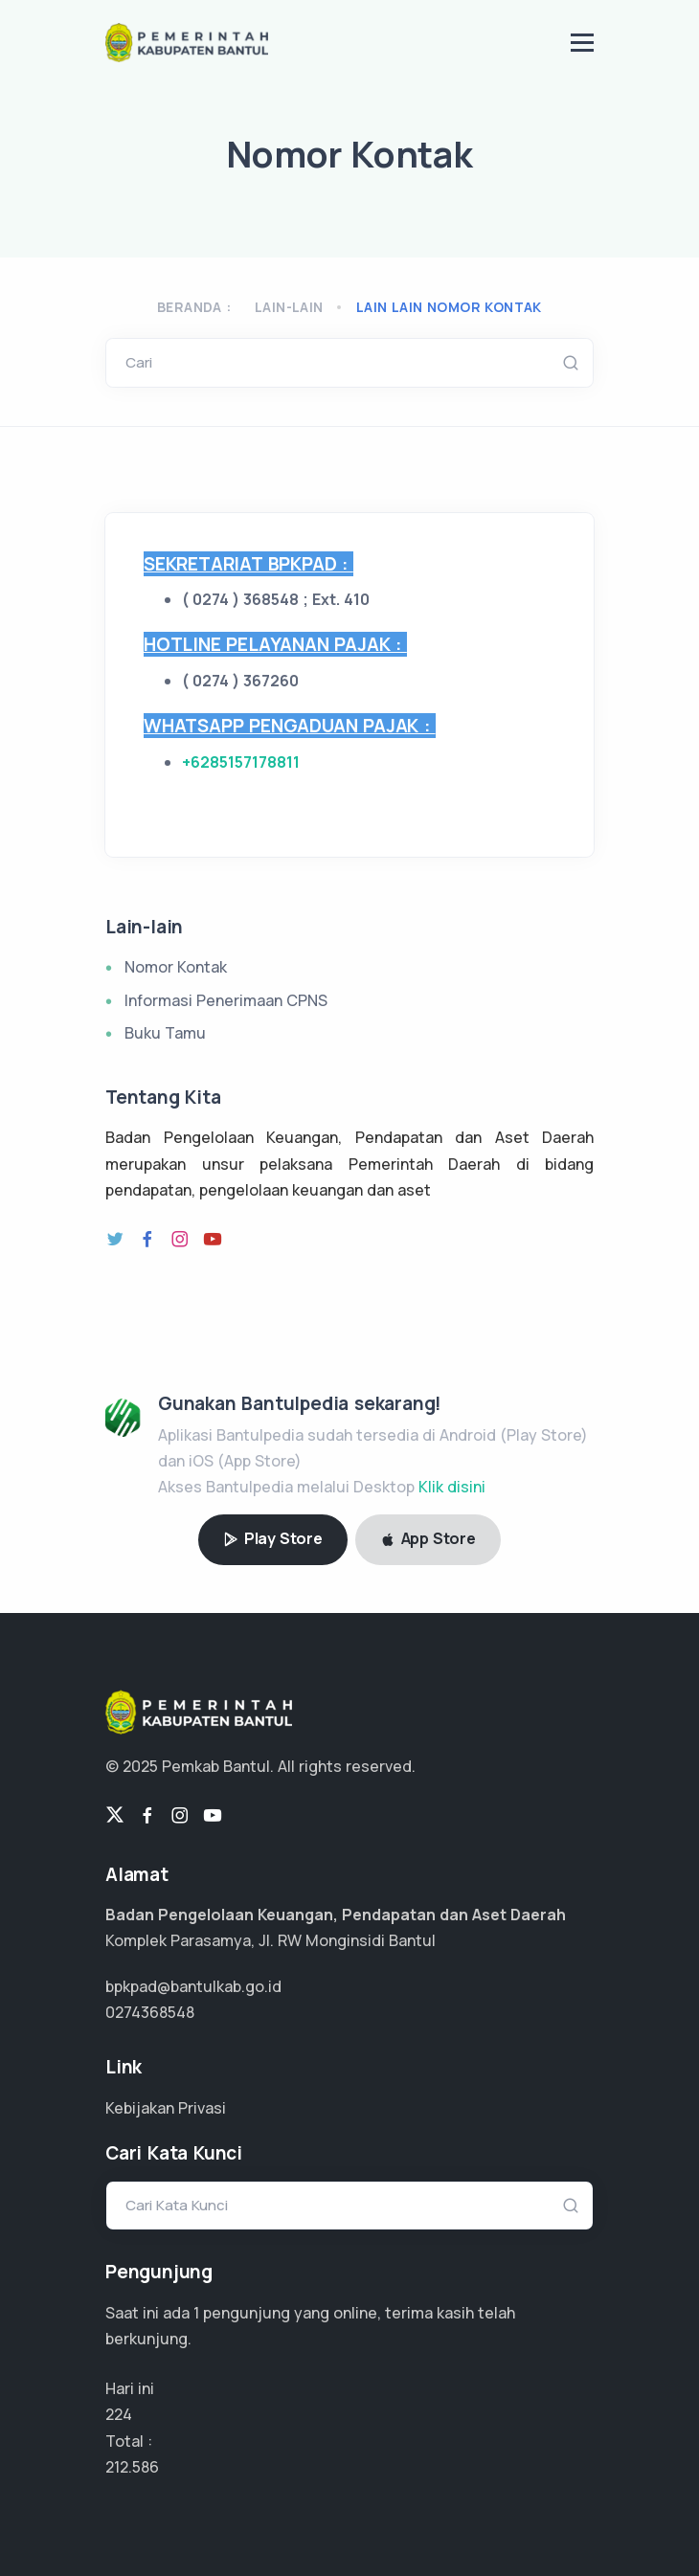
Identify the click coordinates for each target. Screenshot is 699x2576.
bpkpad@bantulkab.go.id (193, 1986)
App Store (428, 1538)
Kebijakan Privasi (165, 2107)
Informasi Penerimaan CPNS (225, 1000)
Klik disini (451, 1486)
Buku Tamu (165, 1032)
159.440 (133, 2466)
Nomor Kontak (175, 966)
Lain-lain (289, 307)
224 (118, 2414)
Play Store (273, 1538)
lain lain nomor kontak (449, 307)
